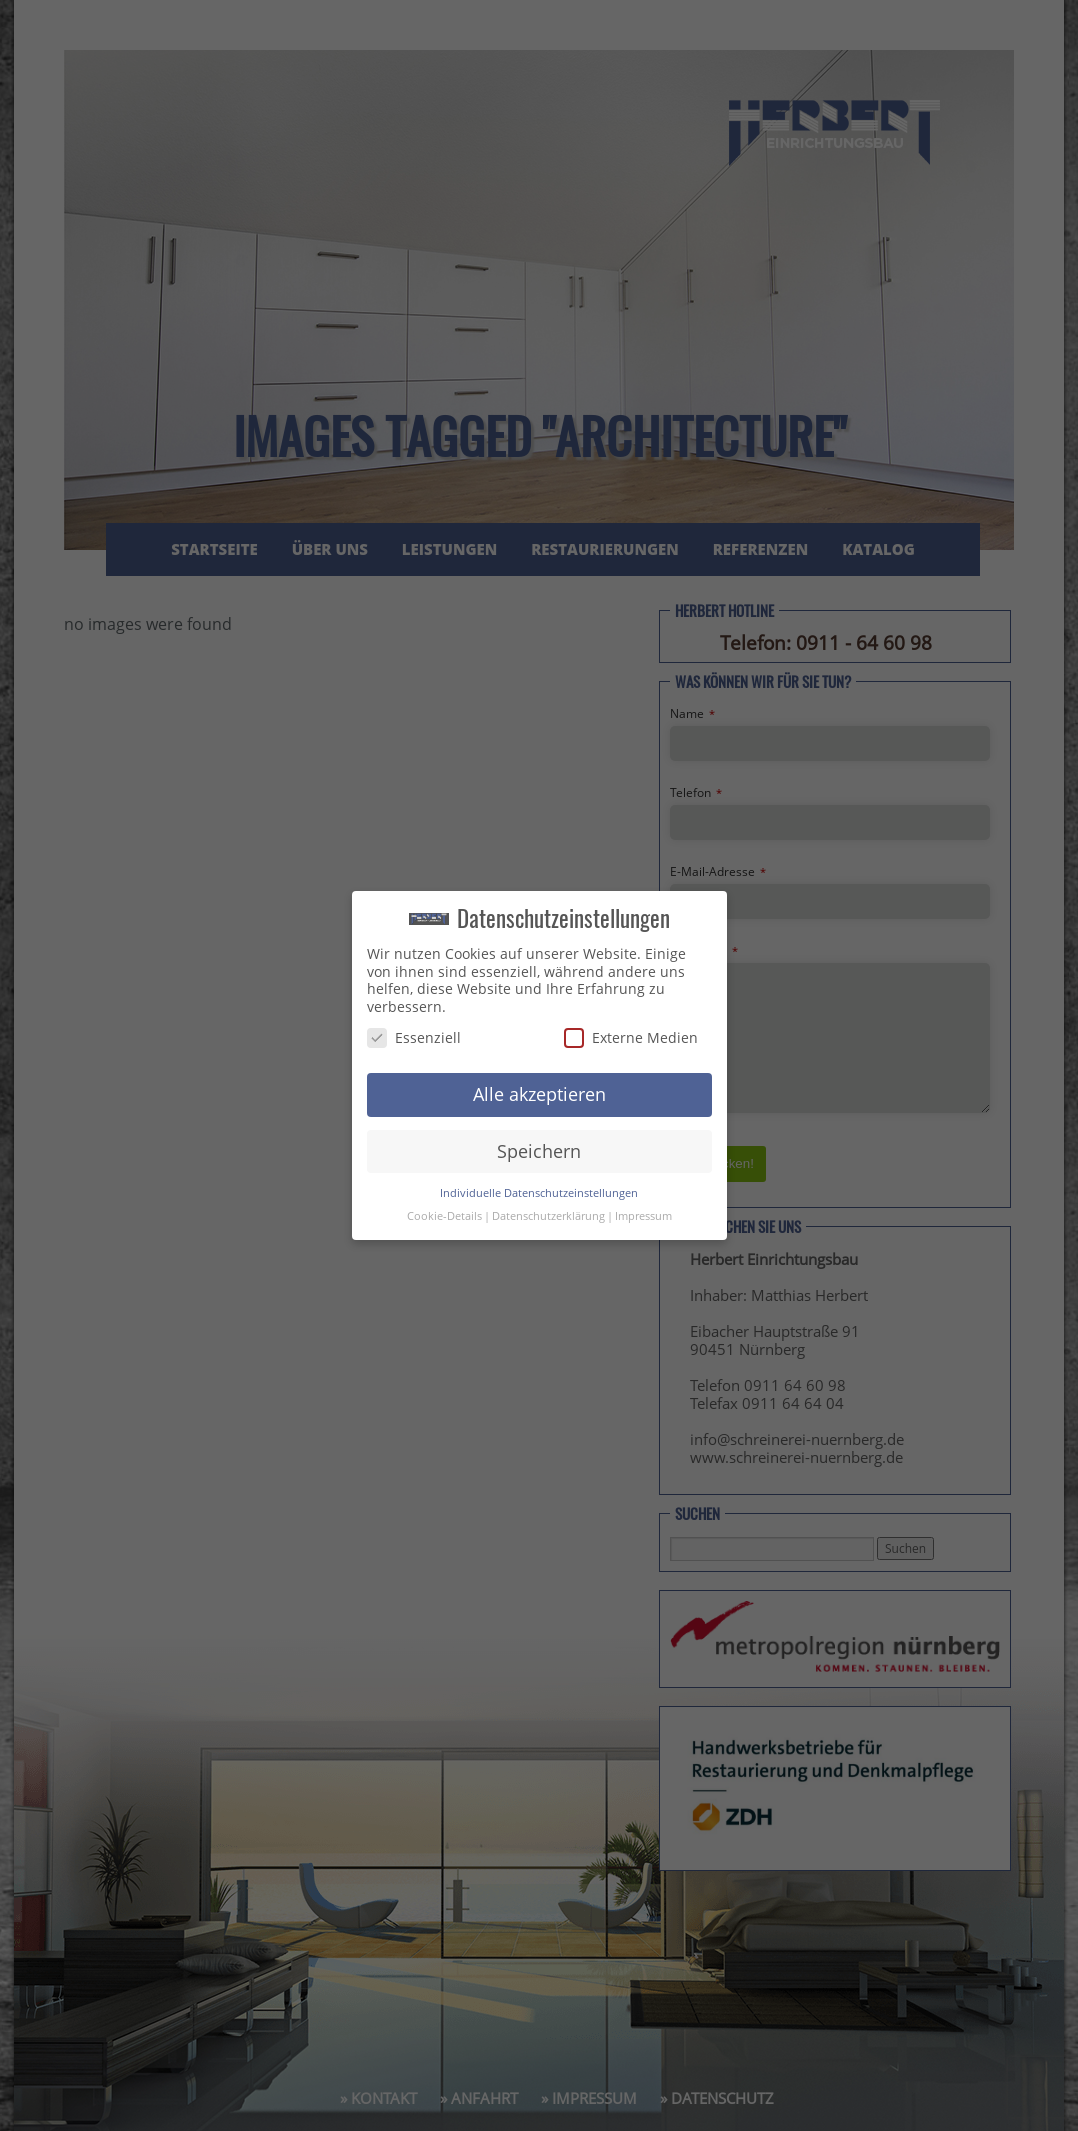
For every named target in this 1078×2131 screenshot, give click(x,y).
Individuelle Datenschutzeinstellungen (539, 1193)
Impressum (643, 1216)
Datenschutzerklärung (548, 1216)
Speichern (539, 1151)
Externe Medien (631, 1037)
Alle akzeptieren (539, 1094)
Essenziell (414, 1037)
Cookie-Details (444, 1216)
